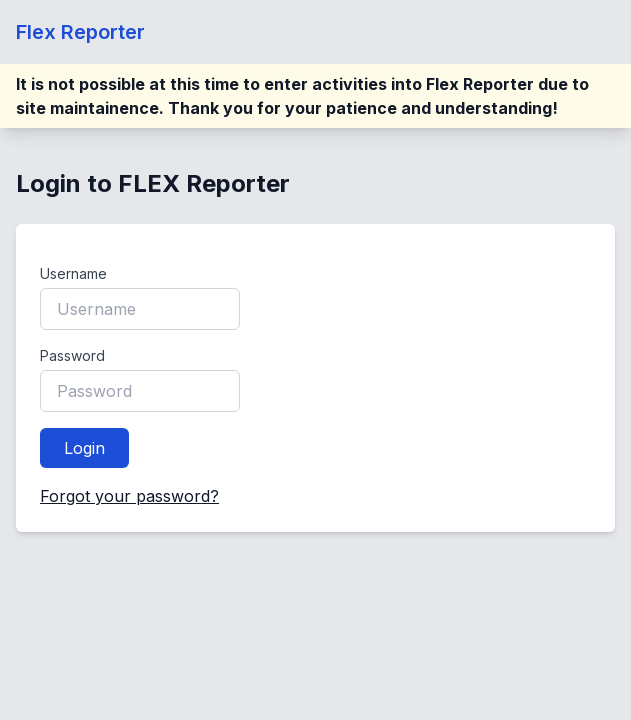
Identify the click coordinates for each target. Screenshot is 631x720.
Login (84, 448)
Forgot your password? (129, 496)
